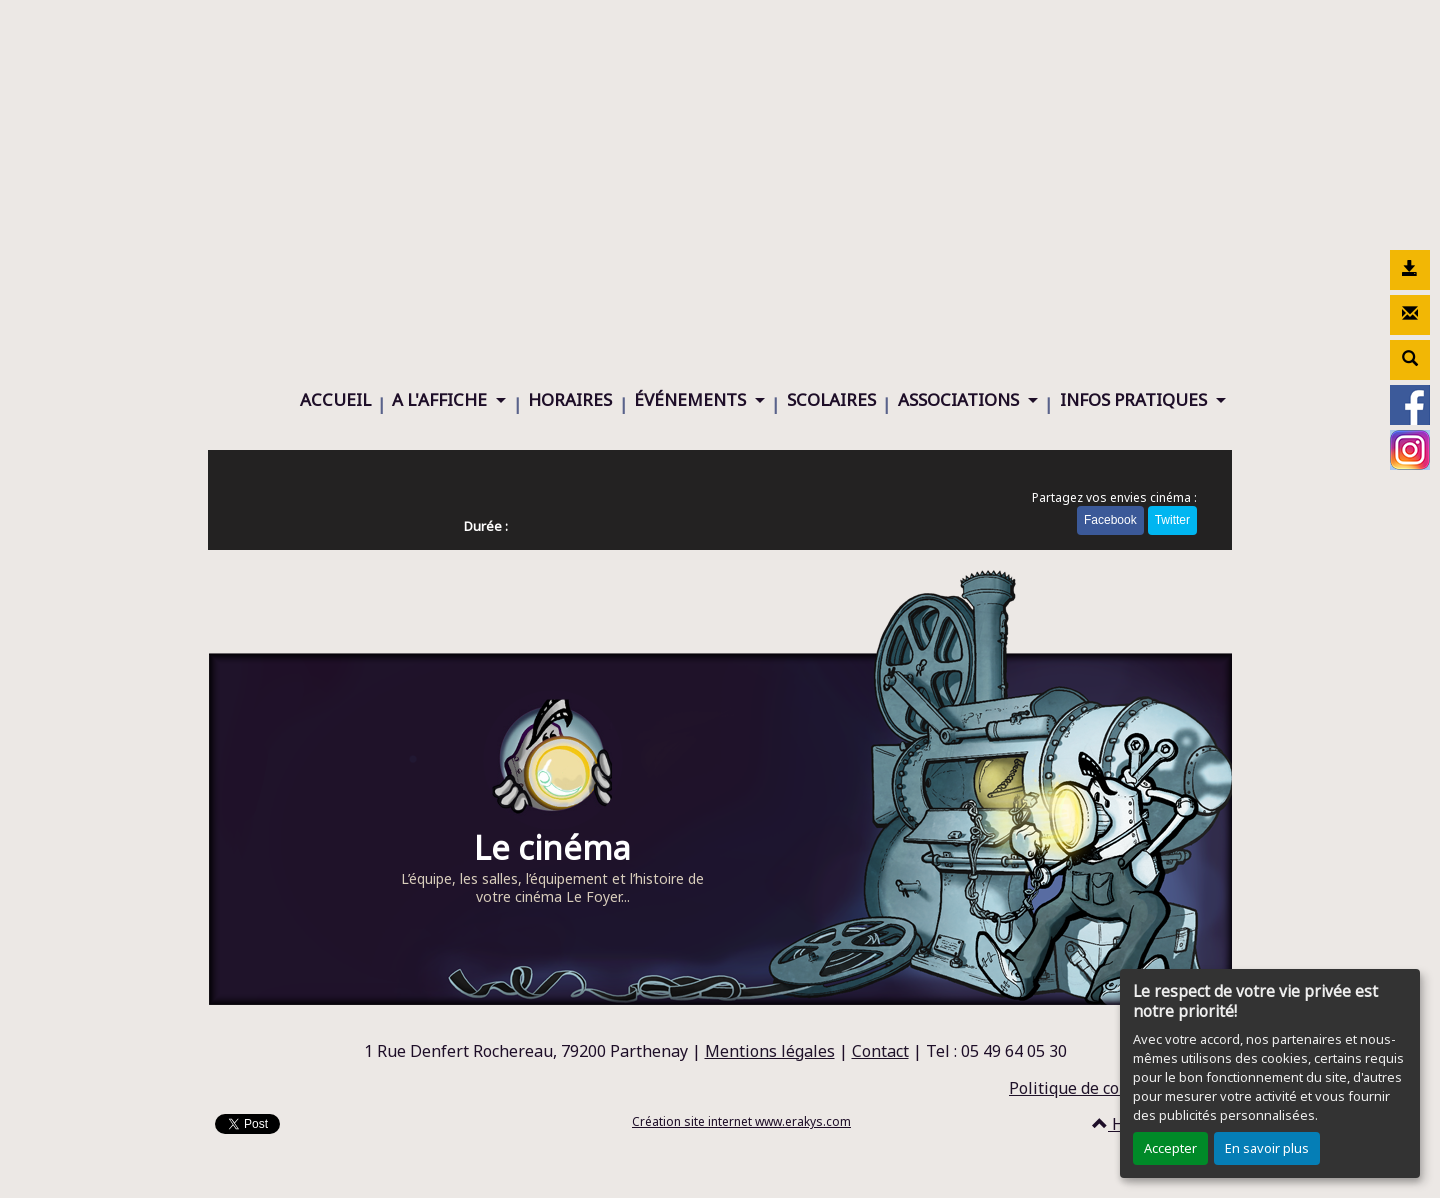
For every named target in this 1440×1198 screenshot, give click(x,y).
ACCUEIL (335, 399)
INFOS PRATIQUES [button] (1135, 399)
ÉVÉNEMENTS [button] (692, 399)
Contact (880, 1051)
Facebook (1110, 520)
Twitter (1172, 520)
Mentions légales (770, 1051)
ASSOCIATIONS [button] (960, 399)
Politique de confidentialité (1110, 1088)
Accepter (1170, 1148)
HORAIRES (570, 399)
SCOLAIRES (831, 399)
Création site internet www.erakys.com (741, 1121)
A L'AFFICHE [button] (441, 399)
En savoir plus (1267, 1148)
